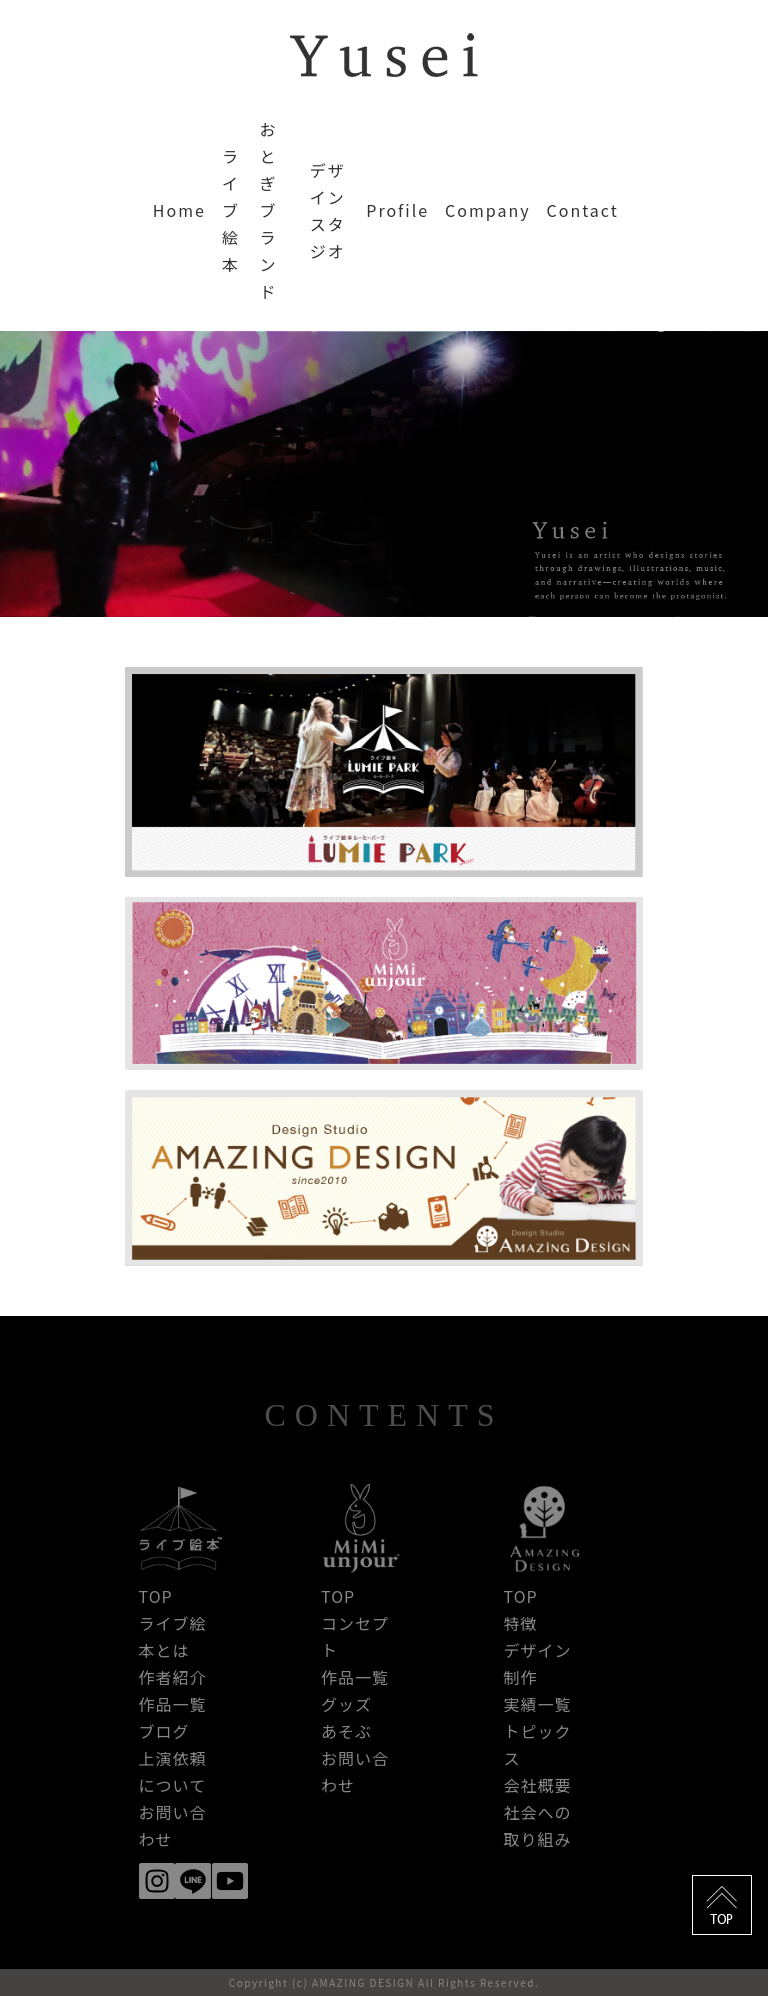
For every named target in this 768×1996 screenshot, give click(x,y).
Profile (397, 210)
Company (487, 210)
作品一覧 (173, 1704)
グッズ (346, 1704)
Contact (583, 210)
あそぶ (346, 1731)
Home (179, 210)
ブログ (164, 1731)
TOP (156, 1596)
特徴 (521, 1623)
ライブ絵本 (231, 210)
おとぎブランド (268, 210)
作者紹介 (173, 1677)
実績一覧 (538, 1704)
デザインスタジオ (328, 210)
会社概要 (538, 1785)
